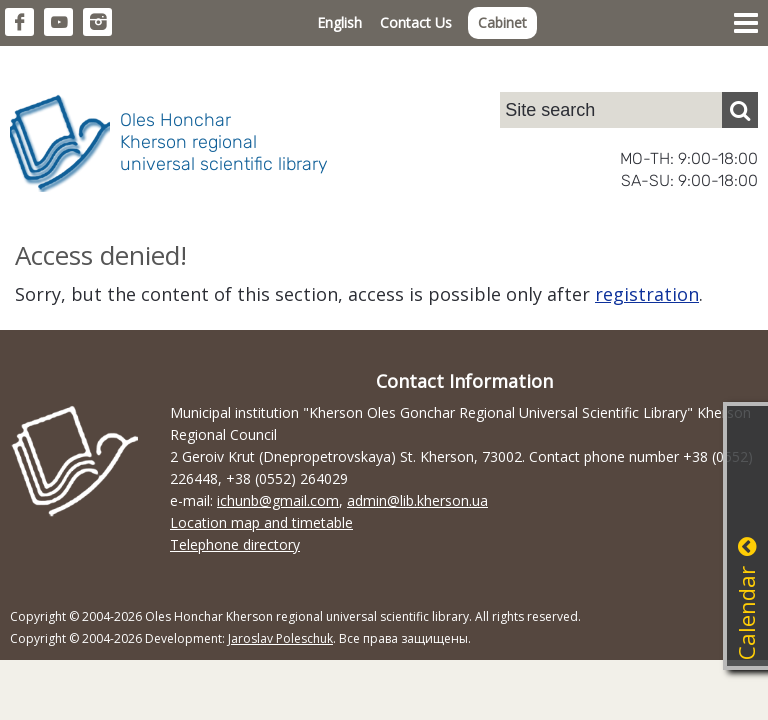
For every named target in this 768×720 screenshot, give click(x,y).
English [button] (339, 22)
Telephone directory (235, 544)
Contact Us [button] (416, 22)
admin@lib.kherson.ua (417, 500)
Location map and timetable (261, 522)
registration (647, 294)
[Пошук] (740, 110)
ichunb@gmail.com (278, 500)
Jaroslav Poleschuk (280, 638)
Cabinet (502, 22)
